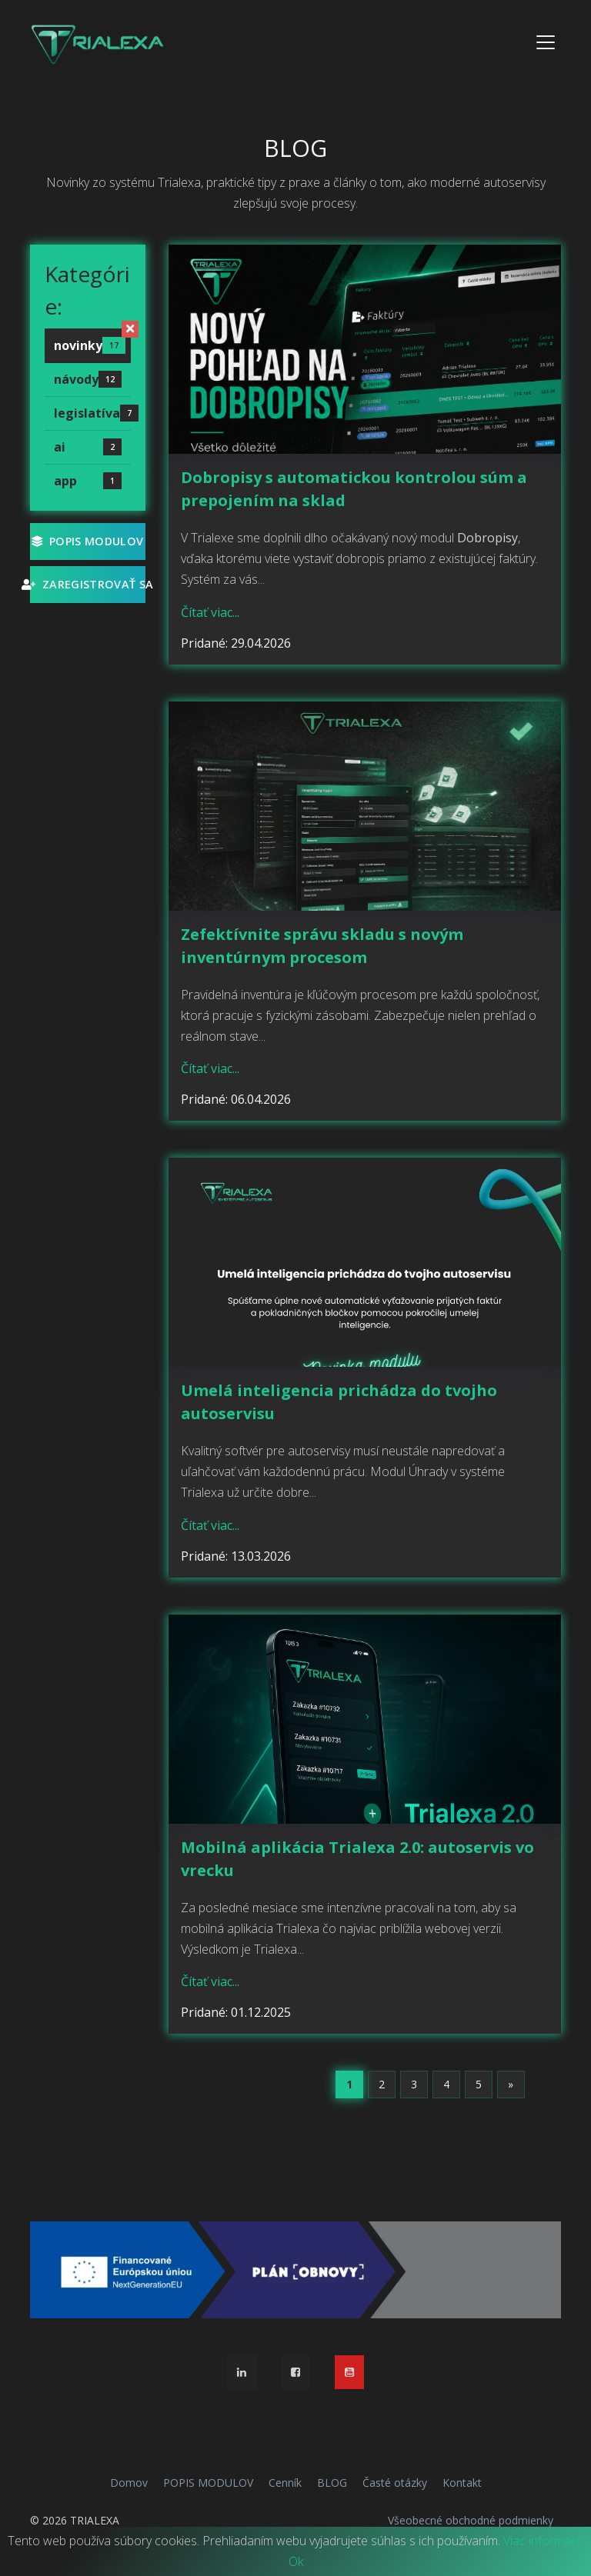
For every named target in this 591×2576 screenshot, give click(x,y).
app (88, 480)
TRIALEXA (94, 2520)
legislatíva (92, 413)
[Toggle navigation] (545, 42)
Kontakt (462, 2482)
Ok (296, 2561)
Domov (129, 2482)
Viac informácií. (543, 2540)
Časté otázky (394, 2482)
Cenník (285, 2482)
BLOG (332, 2482)
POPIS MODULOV (87, 541)
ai (88, 446)
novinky (89, 345)
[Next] (511, 2084)
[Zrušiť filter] (130, 329)
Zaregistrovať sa (87, 584)
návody (88, 379)
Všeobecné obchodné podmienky (470, 2520)
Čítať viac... (210, 612)
